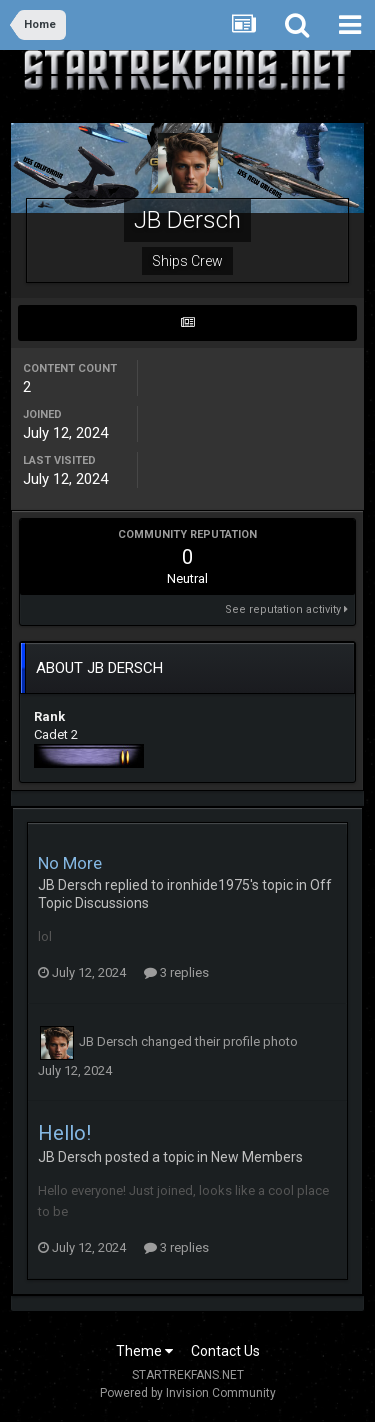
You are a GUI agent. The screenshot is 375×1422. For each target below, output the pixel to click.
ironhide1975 (208, 885)
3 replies (176, 972)
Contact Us (225, 1351)
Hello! (64, 1133)
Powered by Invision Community (188, 1393)
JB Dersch (70, 885)
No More (70, 863)
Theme (144, 1351)
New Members (257, 1157)
